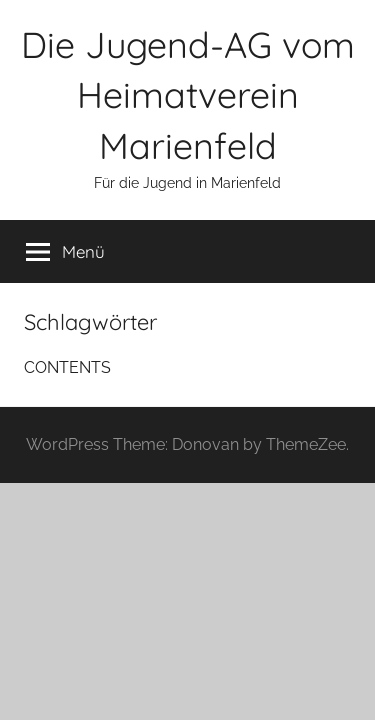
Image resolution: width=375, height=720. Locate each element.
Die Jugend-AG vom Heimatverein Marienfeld (188, 95)
